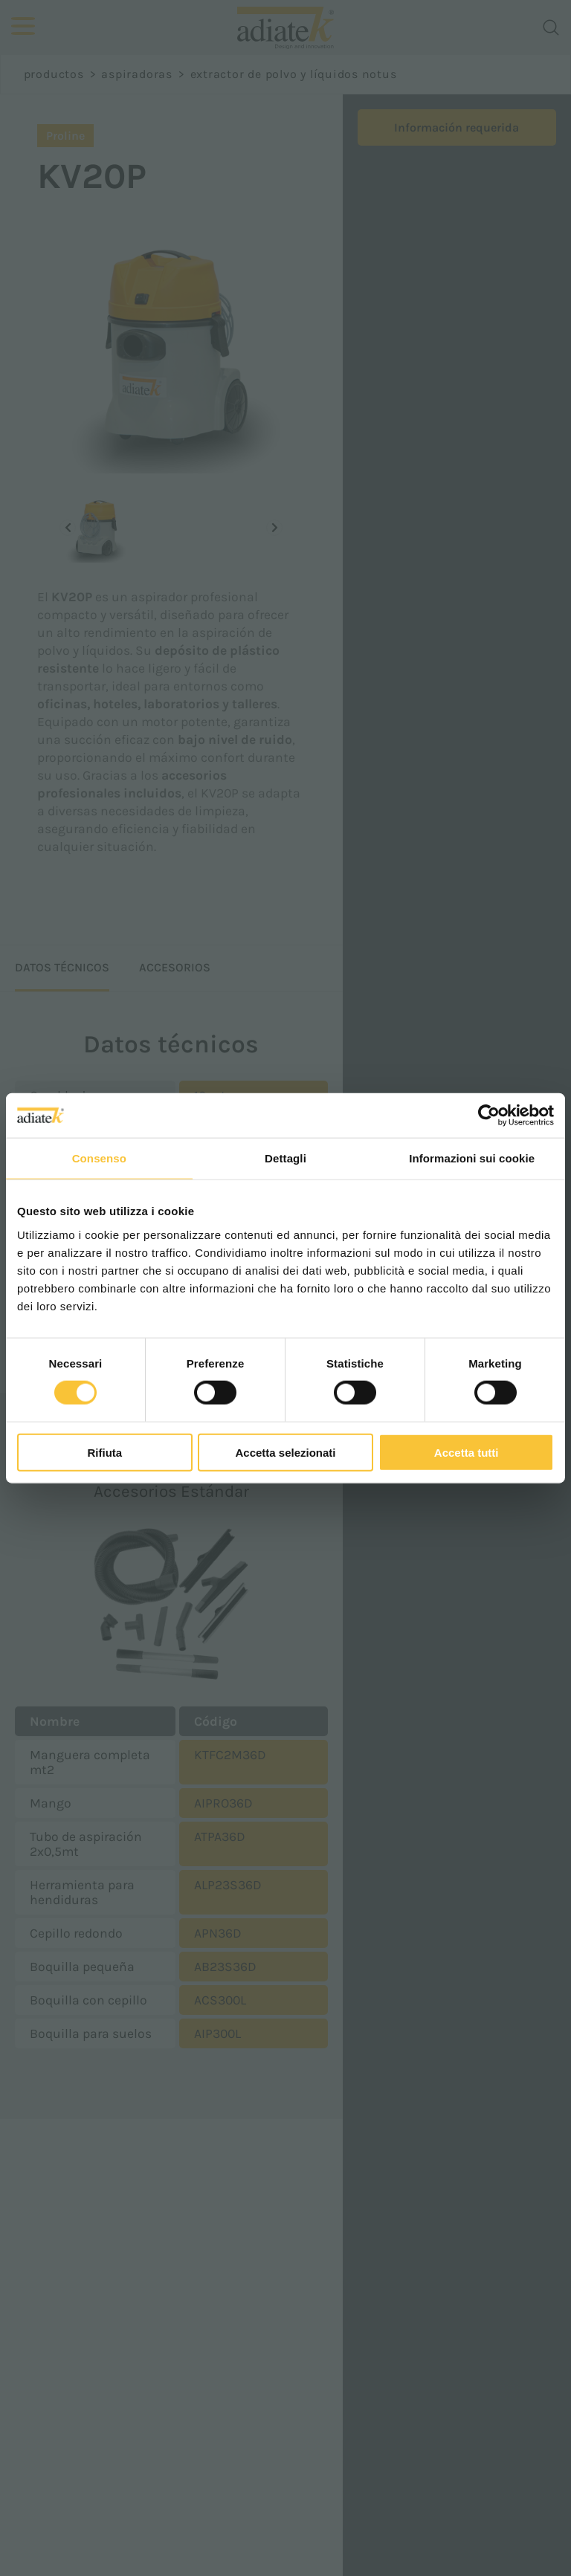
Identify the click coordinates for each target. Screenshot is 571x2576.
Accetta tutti (466, 1452)
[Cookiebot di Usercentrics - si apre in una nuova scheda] (489, 1115)
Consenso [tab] (99, 1158)
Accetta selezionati (285, 1452)
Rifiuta (104, 1452)
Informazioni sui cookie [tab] (472, 1158)
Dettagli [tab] (285, 1158)
